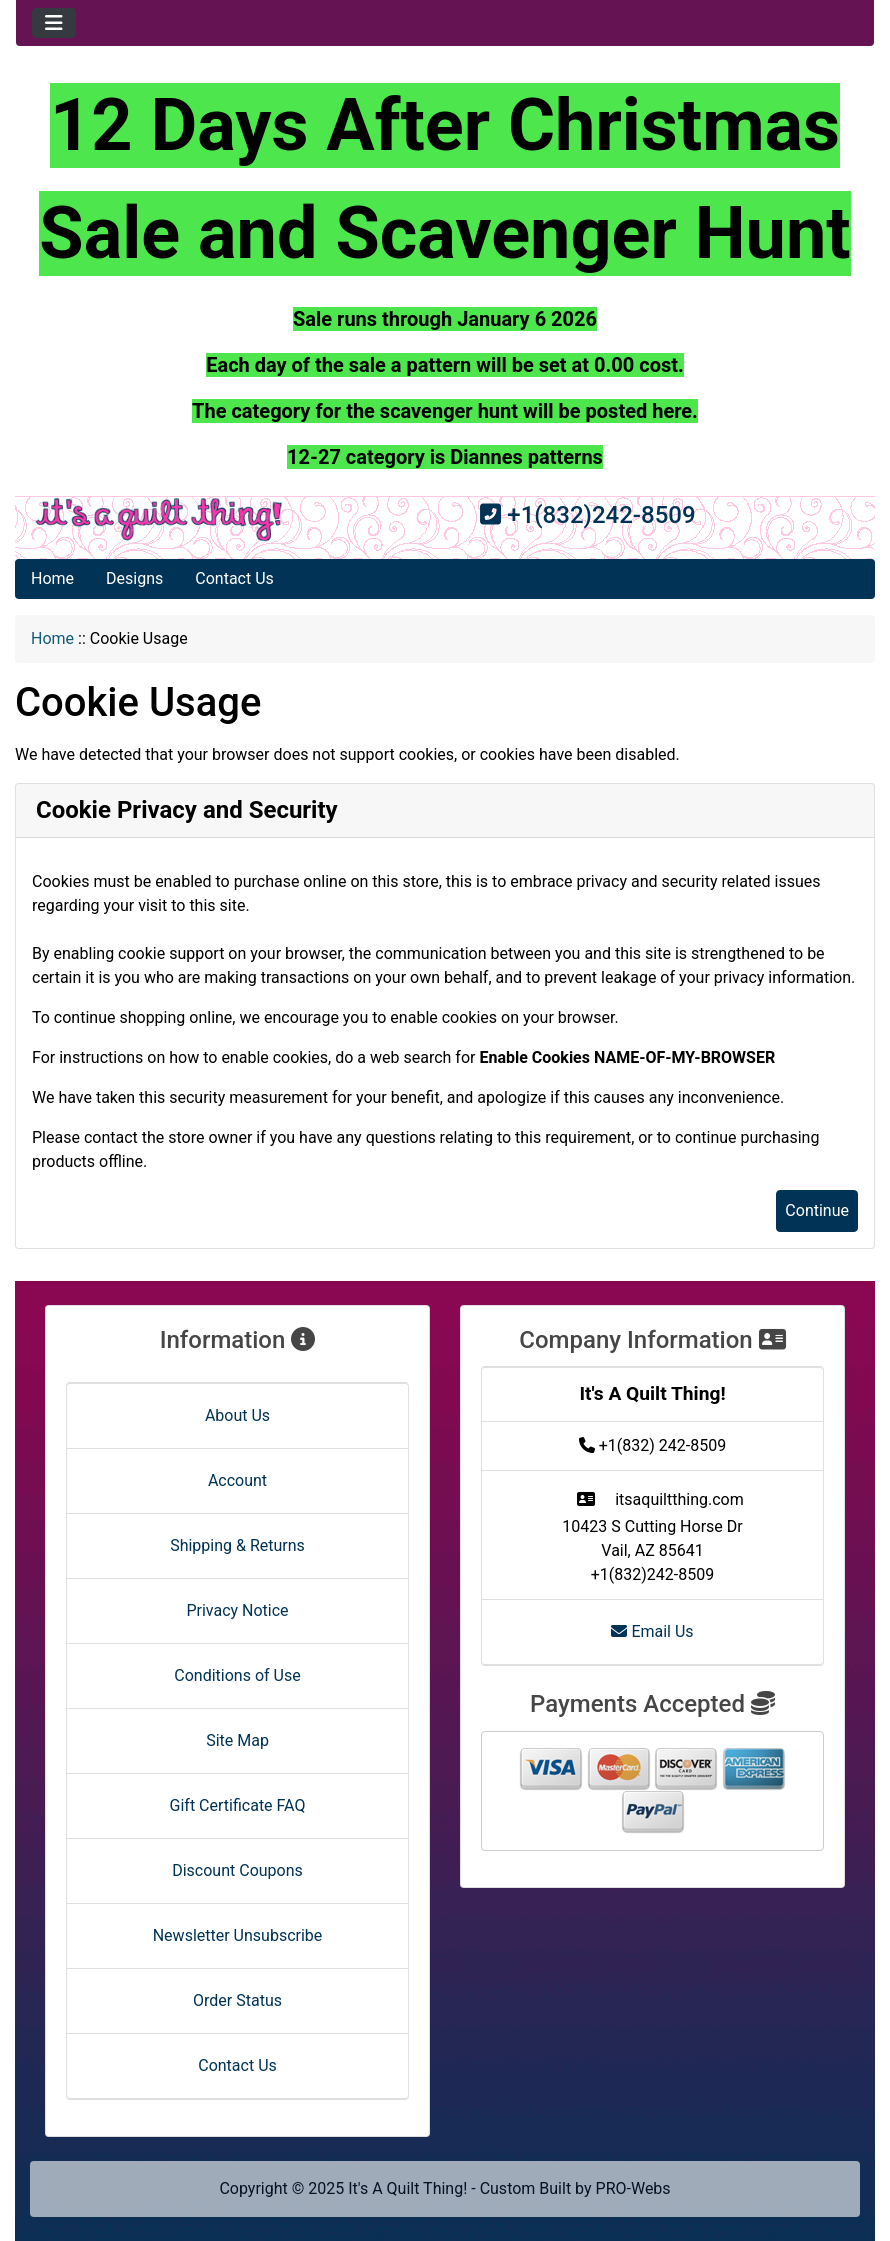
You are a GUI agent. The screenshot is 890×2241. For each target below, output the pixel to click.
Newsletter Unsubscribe (238, 1935)
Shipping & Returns (237, 1545)
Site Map (237, 1740)
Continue (817, 1210)
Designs (134, 578)
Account (237, 1480)
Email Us (652, 1631)
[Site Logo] (159, 519)
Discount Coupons (237, 1870)
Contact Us (234, 578)
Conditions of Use (237, 1675)
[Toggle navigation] (54, 23)
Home (52, 578)
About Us (237, 1415)
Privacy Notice (237, 1610)
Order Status (237, 2000)
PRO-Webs (633, 2188)
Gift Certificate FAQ (238, 1805)
